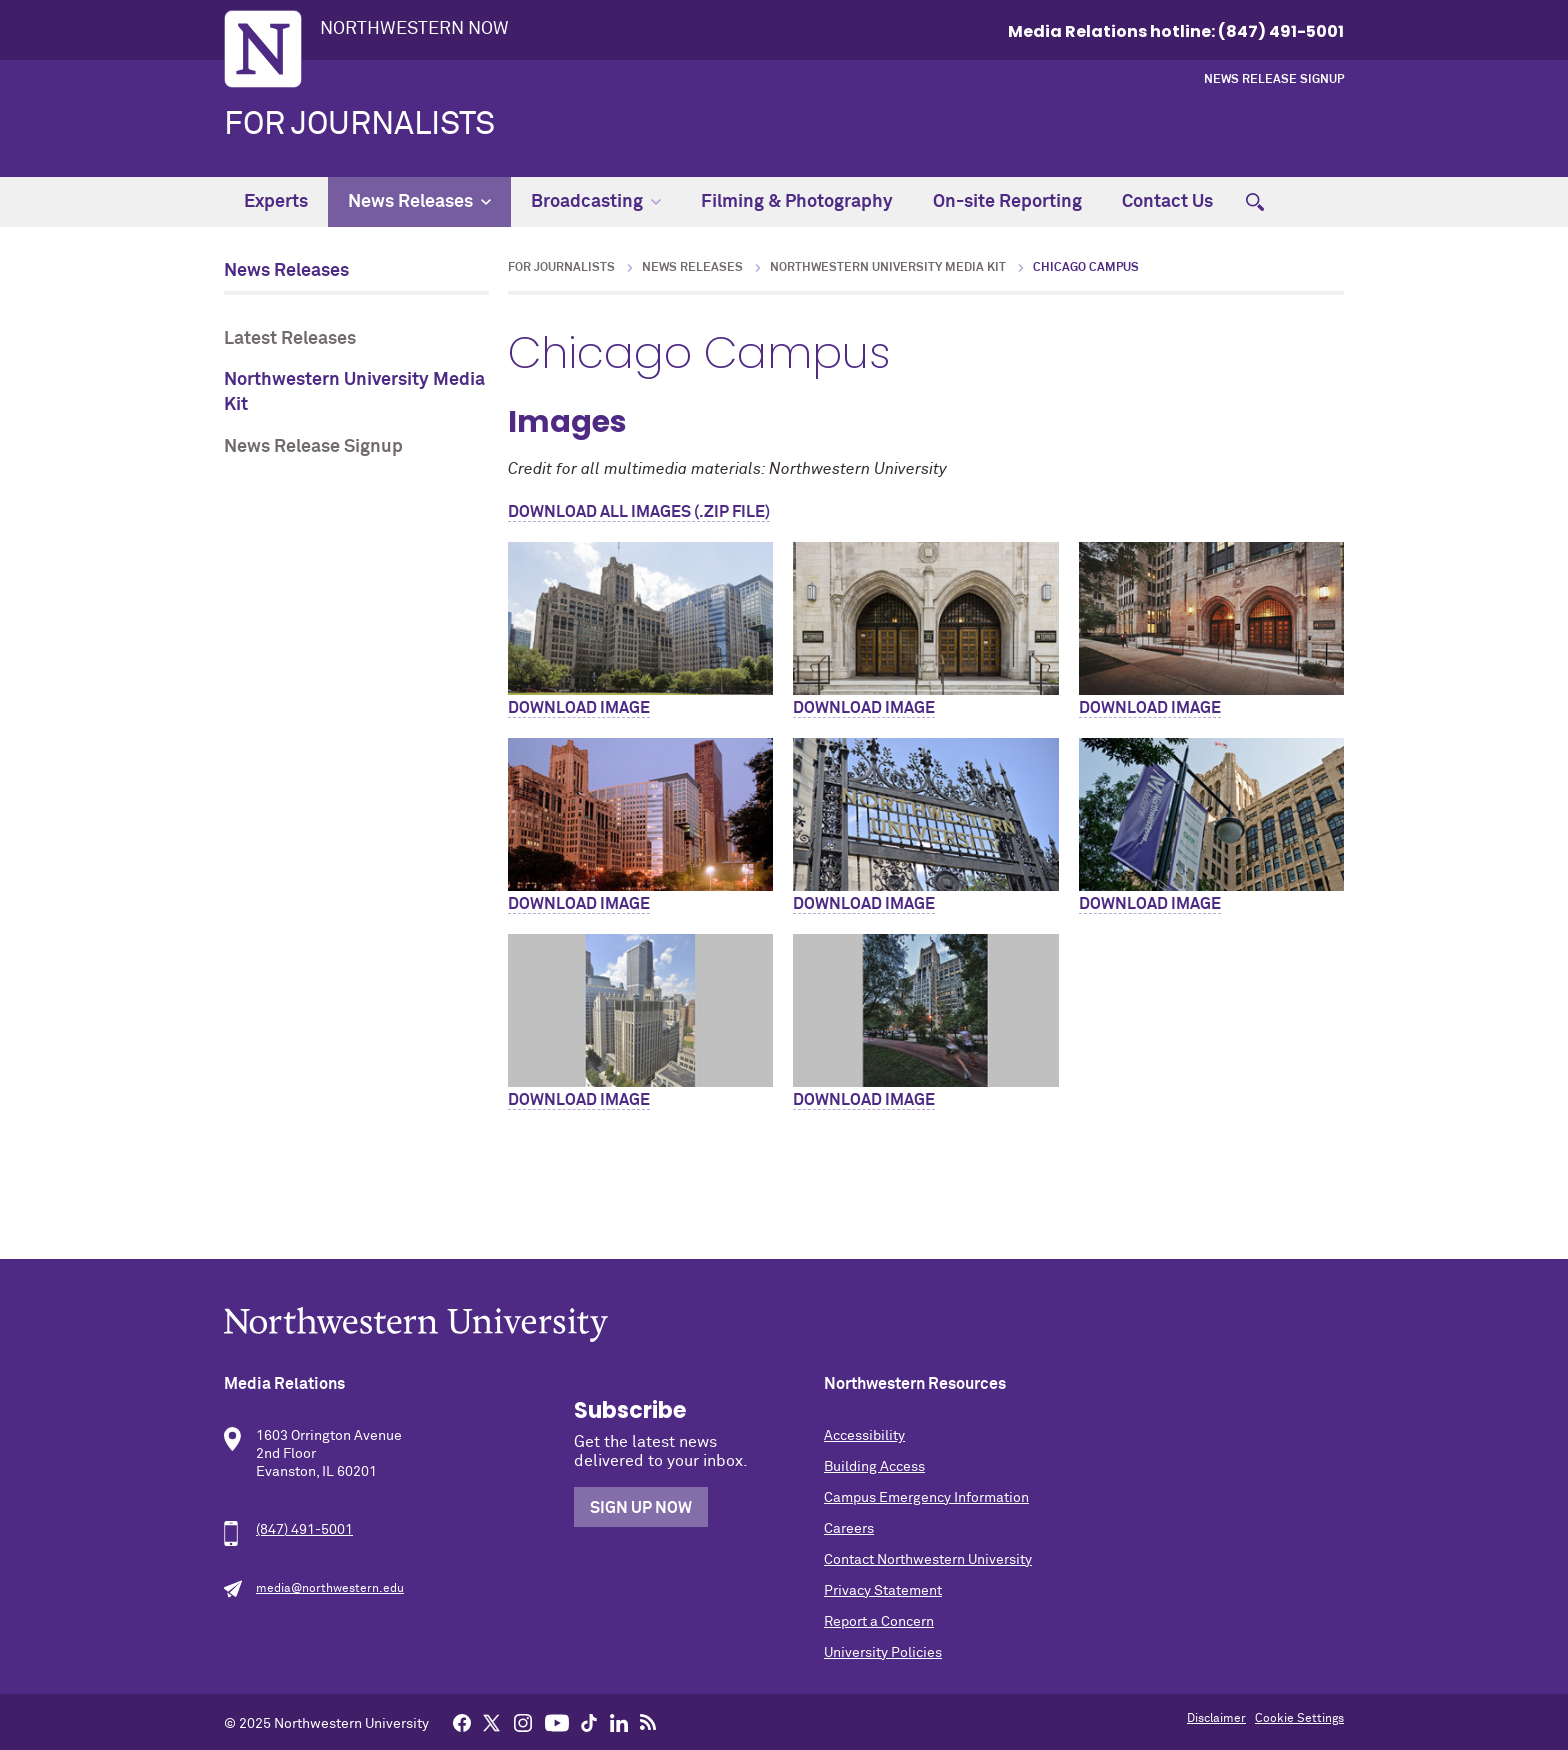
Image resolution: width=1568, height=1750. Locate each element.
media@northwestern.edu (330, 1589)
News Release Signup (1274, 80)
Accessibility (864, 1436)
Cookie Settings (1299, 1719)
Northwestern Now (414, 29)
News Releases (419, 202)
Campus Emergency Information (926, 1498)
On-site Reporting (1007, 202)
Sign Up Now (641, 1508)
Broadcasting (596, 202)
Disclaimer (1216, 1719)
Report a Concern (879, 1622)
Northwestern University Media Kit (354, 392)
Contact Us (1167, 202)
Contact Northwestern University (928, 1560)
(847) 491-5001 (304, 1530)
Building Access (874, 1467)
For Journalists (359, 125)
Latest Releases (290, 339)
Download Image (579, 708)
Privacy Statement (883, 1591)
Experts (276, 202)
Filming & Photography (797, 202)
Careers (849, 1529)
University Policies (883, 1653)
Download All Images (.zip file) (639, 512)
